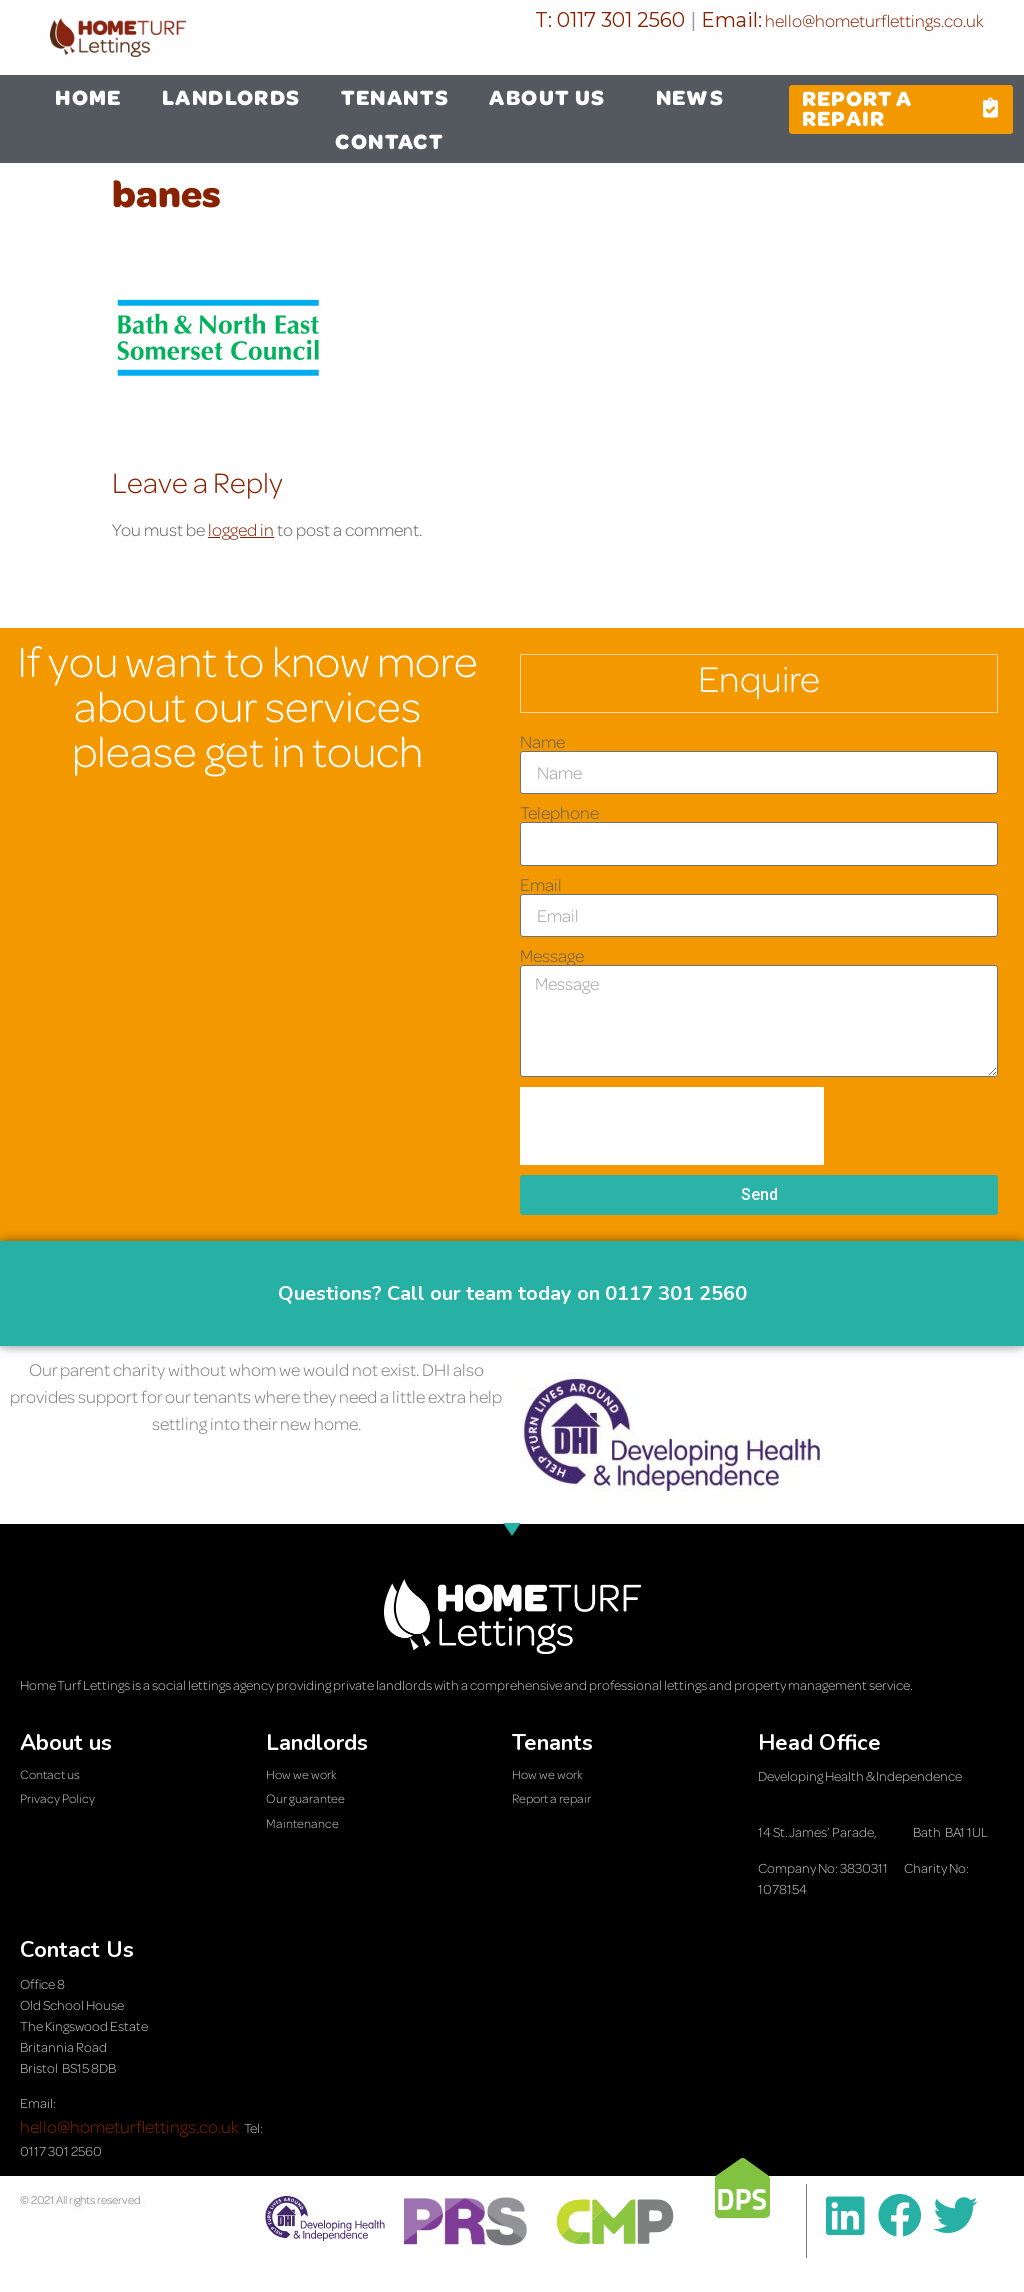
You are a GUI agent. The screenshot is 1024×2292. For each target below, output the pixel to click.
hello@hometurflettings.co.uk (873, 20)
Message (552, 956)
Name (542, 742)
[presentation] (672, 1126)
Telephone (559, 813)
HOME (88, 97)
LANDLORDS (231, 97)
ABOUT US (552, 97)
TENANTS (395, 97)
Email (541, 885)
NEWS (690, 97)
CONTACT (389, 141)
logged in (241, 529)
